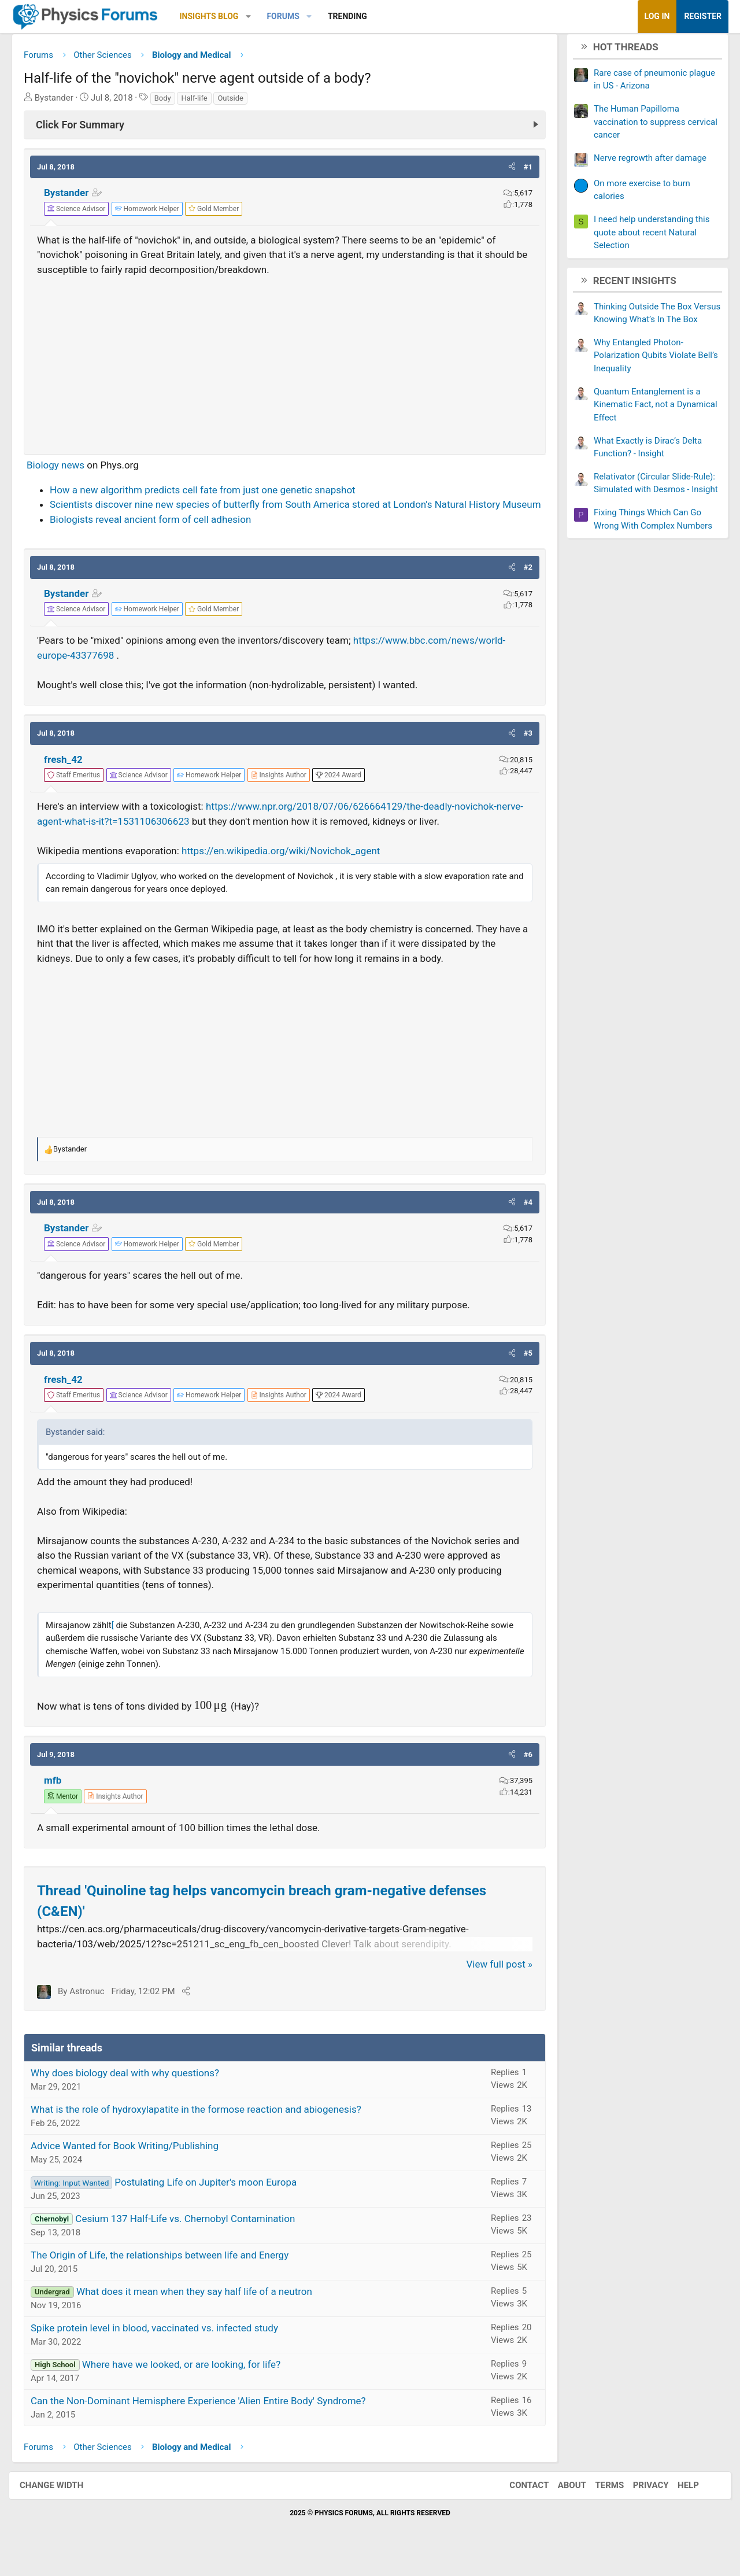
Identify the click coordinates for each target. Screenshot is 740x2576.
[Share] (194, 2010)
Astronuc (95, 2010)
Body (171, 102)
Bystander (75, 197)
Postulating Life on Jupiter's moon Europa (214, 2201)
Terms (597, 2504)
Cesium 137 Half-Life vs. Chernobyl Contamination (194, 2237)
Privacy (639, 2504)
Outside (238, 102)
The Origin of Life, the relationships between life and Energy (168, 2274)
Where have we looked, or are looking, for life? (190, 2383)
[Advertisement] (285, 365)
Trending (356, 16)
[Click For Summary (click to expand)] (284, 129)
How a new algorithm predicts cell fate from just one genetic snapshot (211, 494)
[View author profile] (287, 794)
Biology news (64, 469)
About (560, 2504)
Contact (517, 2504)
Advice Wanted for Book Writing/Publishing (133, 2165)
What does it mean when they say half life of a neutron (203, 2310)
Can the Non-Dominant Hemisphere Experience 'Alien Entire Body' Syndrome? (207, 2420)
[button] (257, 16)
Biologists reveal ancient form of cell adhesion (159, 538)
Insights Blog (217, 16)
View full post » (491, 1983)
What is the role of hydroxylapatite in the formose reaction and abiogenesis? (204, 2128)
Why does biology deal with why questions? (133, 2092)
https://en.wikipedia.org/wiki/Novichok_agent (289, 870)
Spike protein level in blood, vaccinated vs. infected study (163, 2347)
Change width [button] (63, 2504)
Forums (291, 16)
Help (676, 2504)
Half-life (203, 102)
